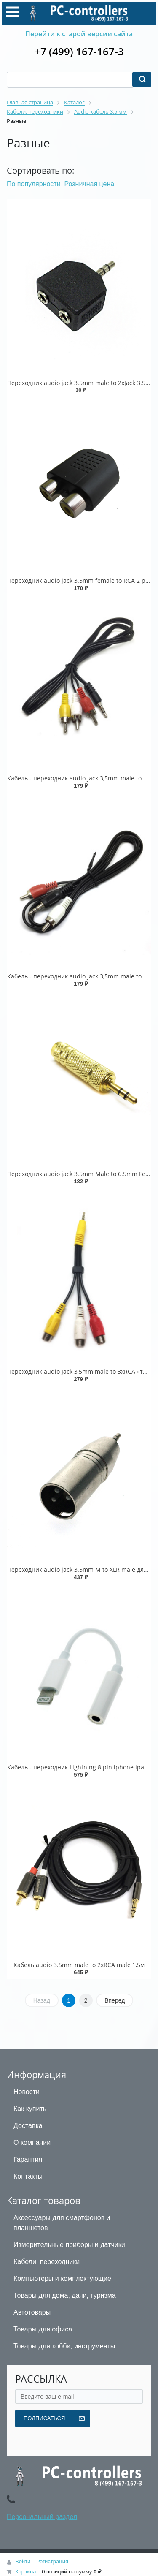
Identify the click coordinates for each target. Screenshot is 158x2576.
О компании (32, 2142)
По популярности (34, 183)
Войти (22, 2561)
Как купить (29, 2108)
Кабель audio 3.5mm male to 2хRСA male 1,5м (79, 1965)
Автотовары (32, 2312)
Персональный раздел (42, 2516)
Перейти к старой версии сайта (79, 33)
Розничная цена (89, 183)
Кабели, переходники (46, 2261)
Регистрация (52, 2561)
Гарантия (27, 2159)
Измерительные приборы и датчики (69, 2244)
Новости (26, 2091)
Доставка (28, 2125)
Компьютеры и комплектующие (62, 2278)
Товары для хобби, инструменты (64, 2346)
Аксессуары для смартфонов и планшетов (61, 2222)
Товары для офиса (42, 2329)
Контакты (28, 2176)
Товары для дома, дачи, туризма (64, 2295)
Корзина (25, 2571)
